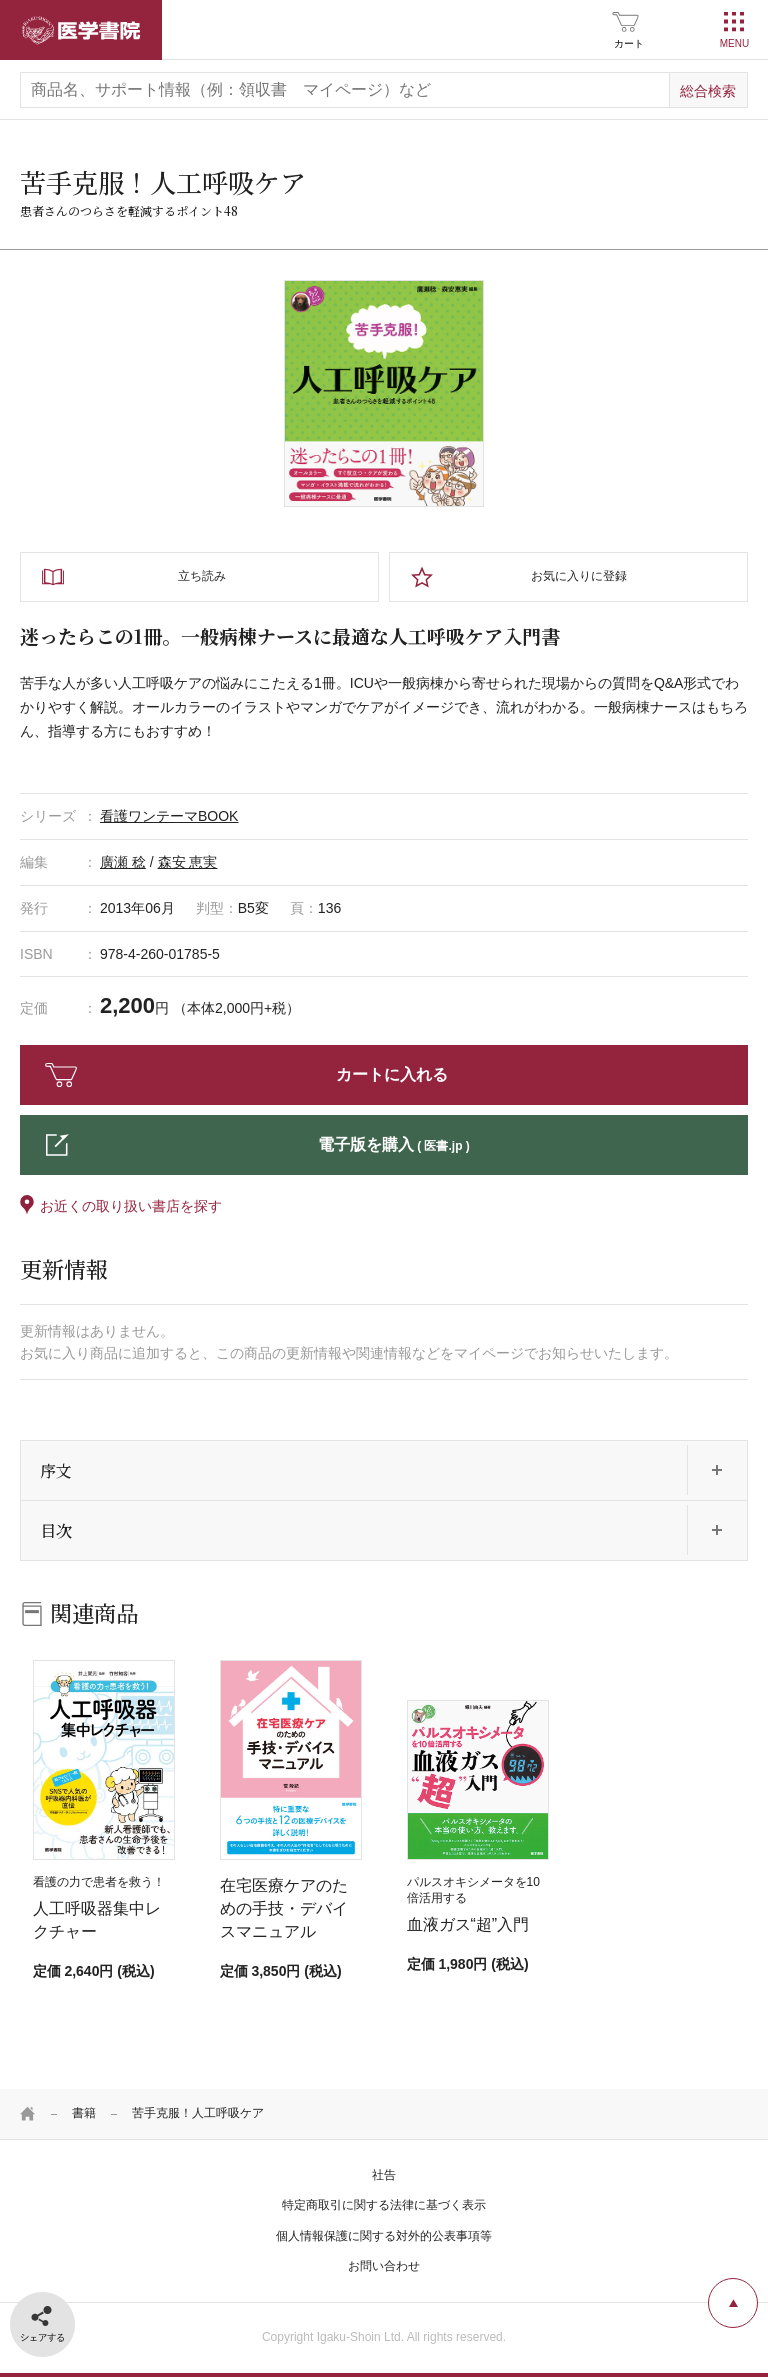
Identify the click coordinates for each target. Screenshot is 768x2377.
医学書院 (81, 30)
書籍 (84, 2113)
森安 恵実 (188, 862)
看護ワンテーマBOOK (169, 816)
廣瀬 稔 (123, 862)
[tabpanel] (384, 393)
